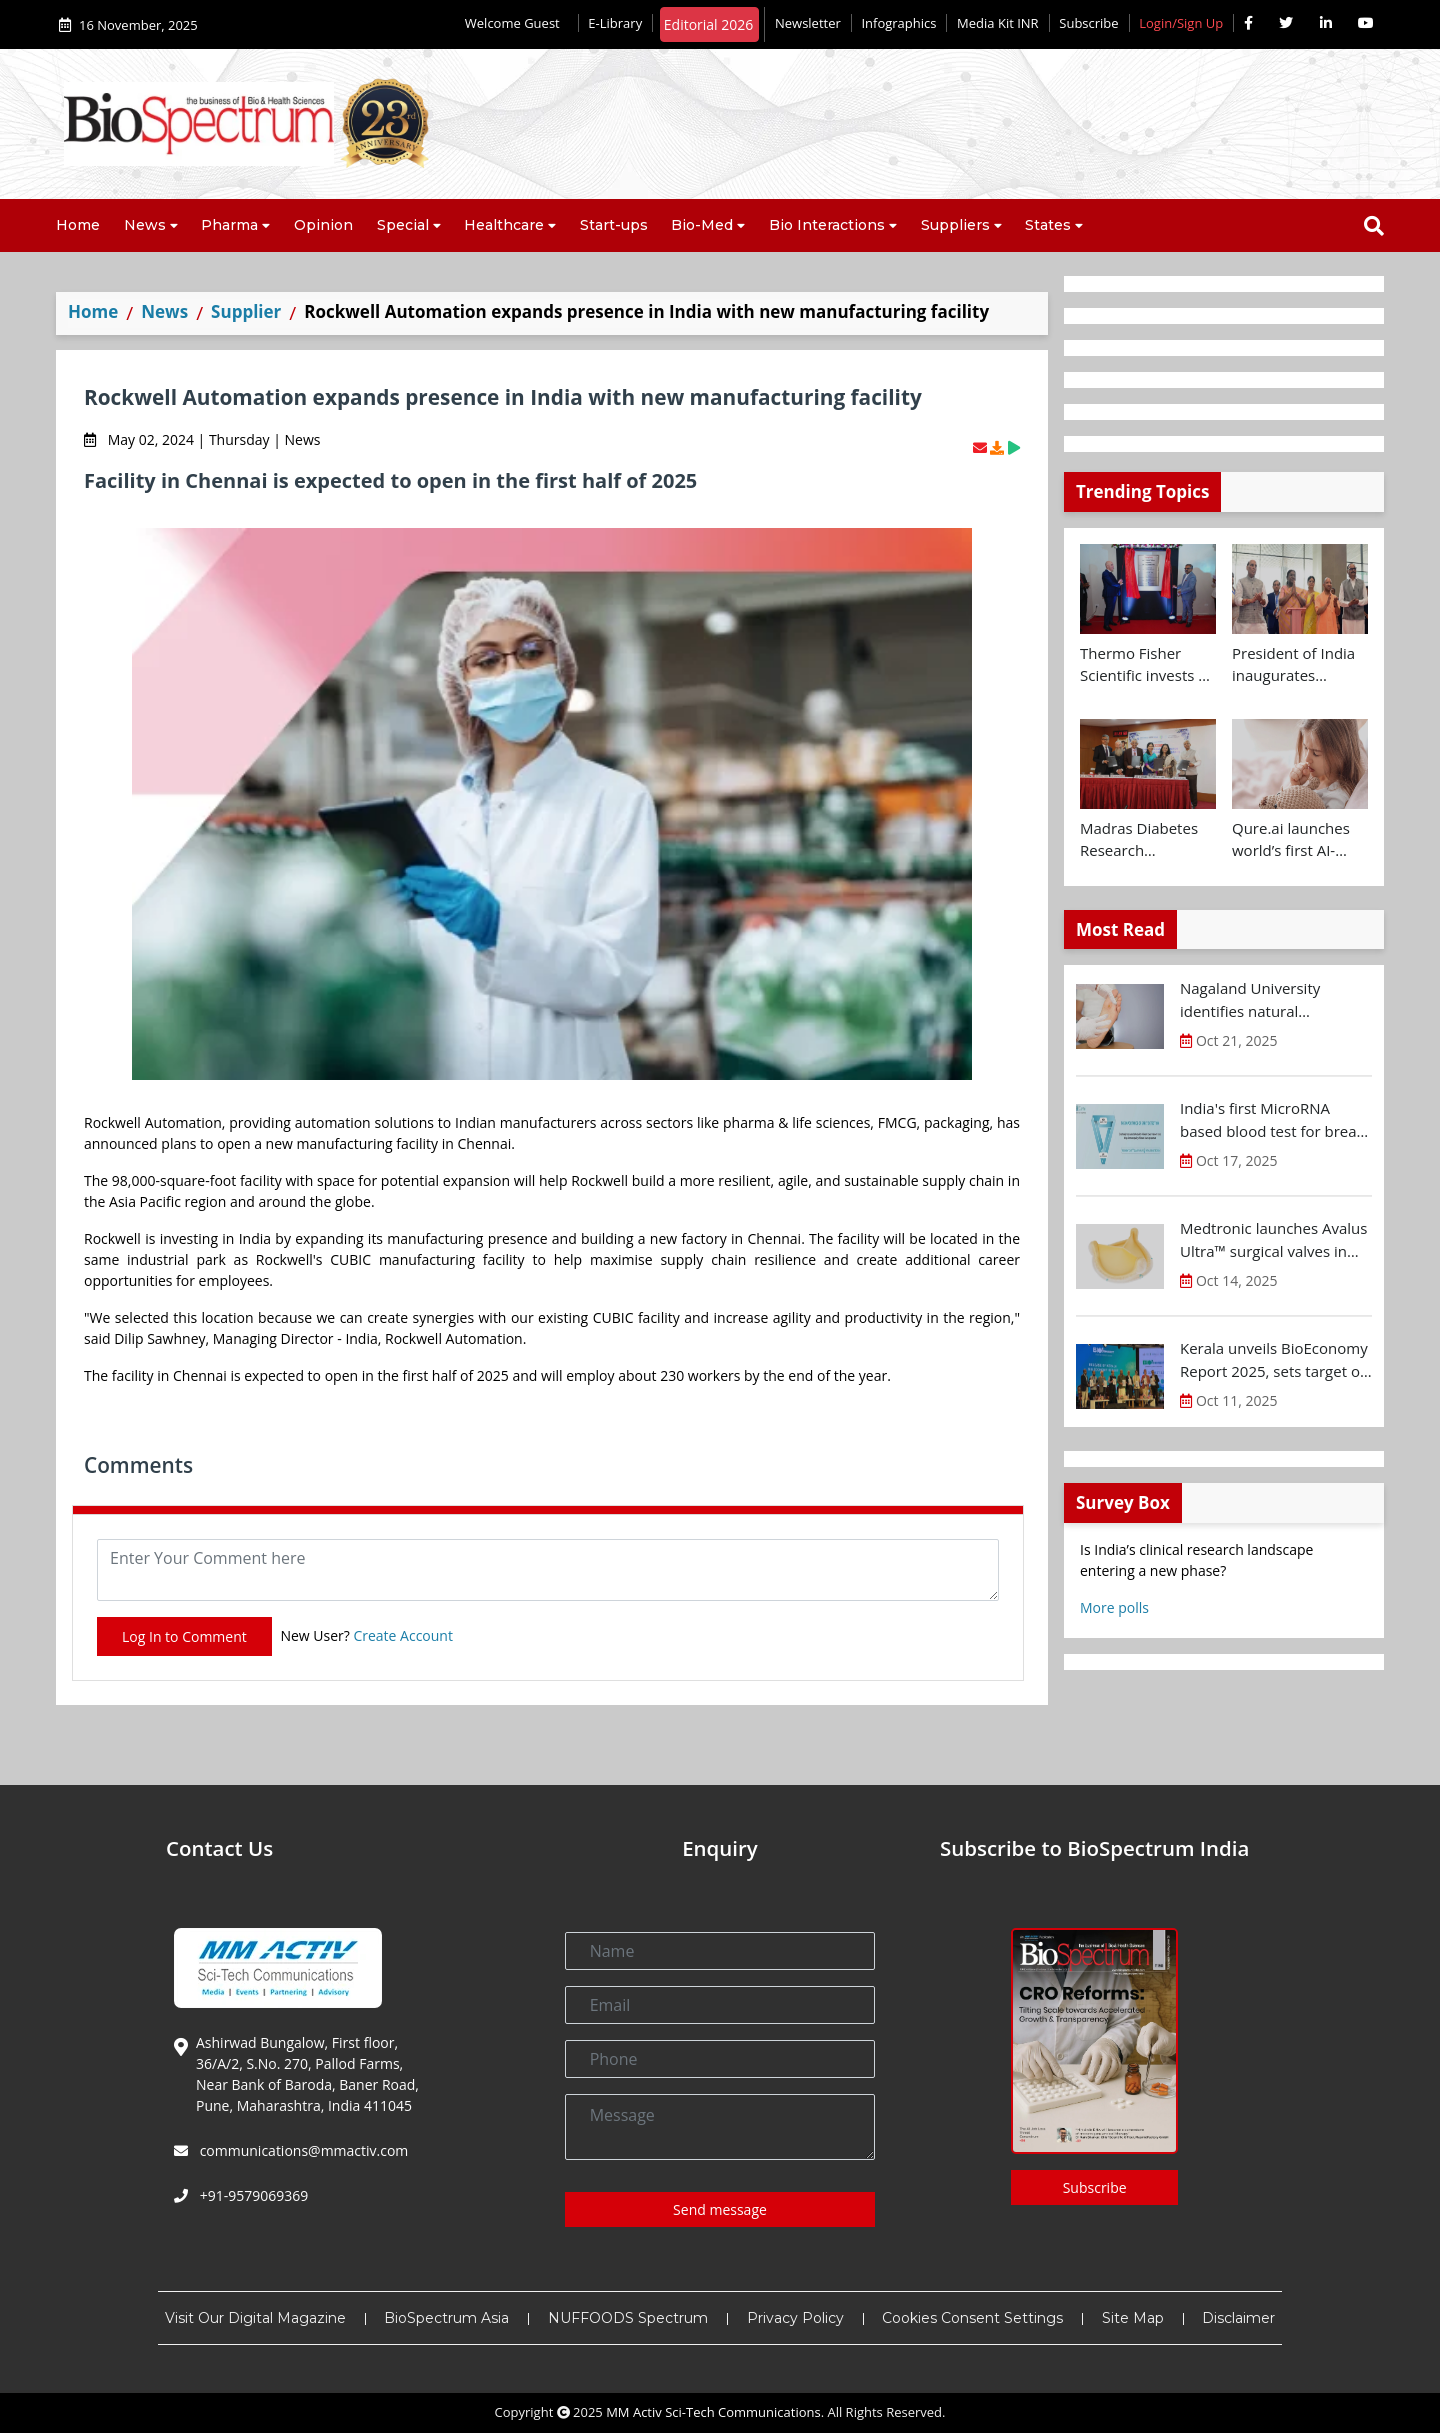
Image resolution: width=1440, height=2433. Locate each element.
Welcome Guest (516, 23)
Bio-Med (702, 225)
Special (403, 225)
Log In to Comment (184, 1636)
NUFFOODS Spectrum (628, 2318)
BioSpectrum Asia (446, 2318)
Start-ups (614, 225)
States (1048, 225)
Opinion (323, 225)
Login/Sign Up (1181, 23)
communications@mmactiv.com (302, 2150)
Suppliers (955, 225)
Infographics (898, 23)
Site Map (1133, 2318)
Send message (720, 2209)
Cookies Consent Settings (972, 2318)
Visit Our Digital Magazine (255, 2318)
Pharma (229, 225)
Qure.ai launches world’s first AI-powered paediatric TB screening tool (1300, 840)
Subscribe (1088, 23)
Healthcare (504, 225)
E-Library (615, 23)
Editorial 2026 (709, 24)
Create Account (403, 1635)
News (145, 225)
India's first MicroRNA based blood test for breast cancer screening (1274, 1120)
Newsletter (808, 23)
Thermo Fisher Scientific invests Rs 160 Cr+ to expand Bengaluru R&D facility (1147, 665)
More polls (1114, 1607)
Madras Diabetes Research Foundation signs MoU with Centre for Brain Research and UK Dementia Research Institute (1144, 840)
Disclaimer (1238, 2318)
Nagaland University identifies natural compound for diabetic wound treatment (1259, 1000)
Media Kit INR (998, 23)
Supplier (246, 311)
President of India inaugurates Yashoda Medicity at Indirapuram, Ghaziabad (1293, 665)
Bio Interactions (827, 225)
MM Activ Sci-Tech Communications (713, 2412)
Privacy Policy (795, 2318)
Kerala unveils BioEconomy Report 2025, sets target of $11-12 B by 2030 (1274, 1360)
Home (78, 225)
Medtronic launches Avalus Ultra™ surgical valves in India (1273, 1240)
